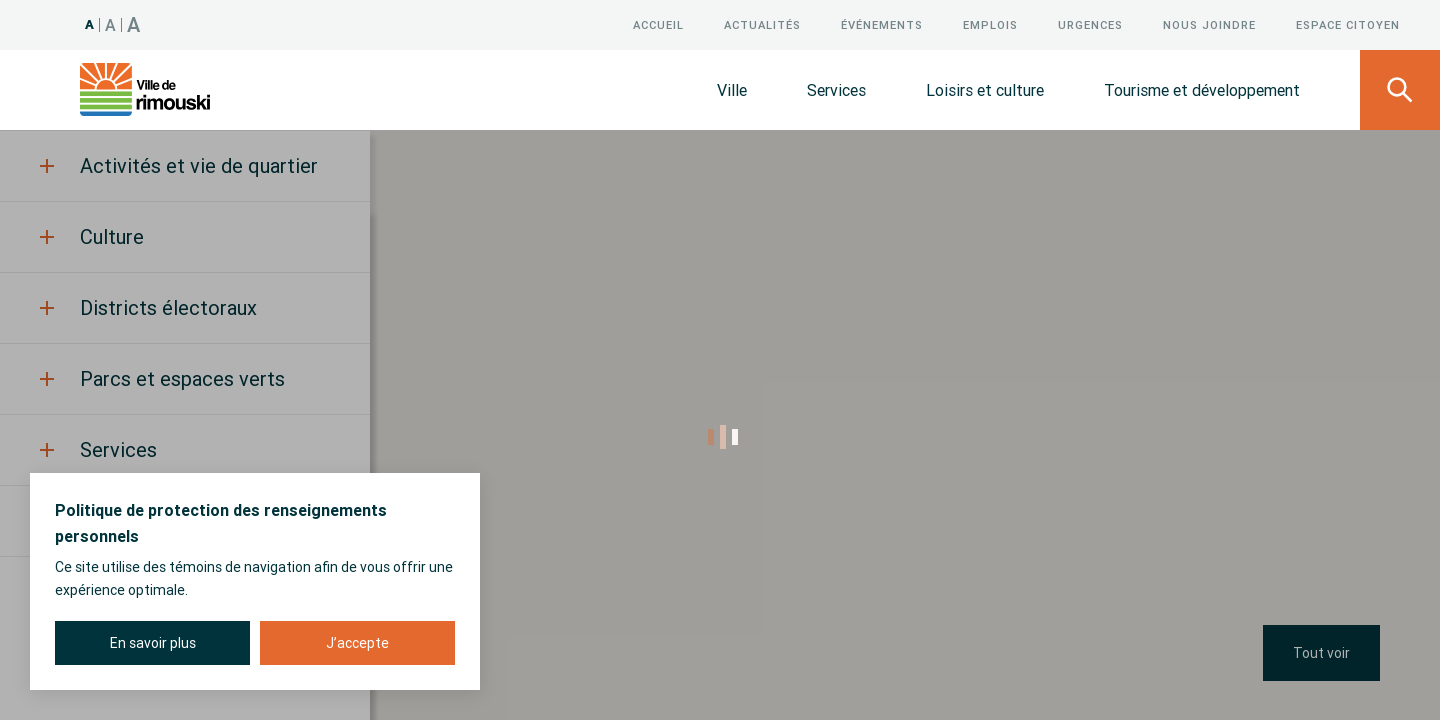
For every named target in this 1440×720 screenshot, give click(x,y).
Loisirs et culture (985, 90)
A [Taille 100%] (90, 24)
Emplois (990, 25)
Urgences (1090, 25)
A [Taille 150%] (134, 24)
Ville (732, 90)
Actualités (762, 25)
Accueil (658, 25)
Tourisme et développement (1202, 90)
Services (836, 90)
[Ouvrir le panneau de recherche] (1400, 90)
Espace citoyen (1348, 25)
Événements (882, 25)
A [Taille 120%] (111, 25)
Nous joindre (1209, 25)
